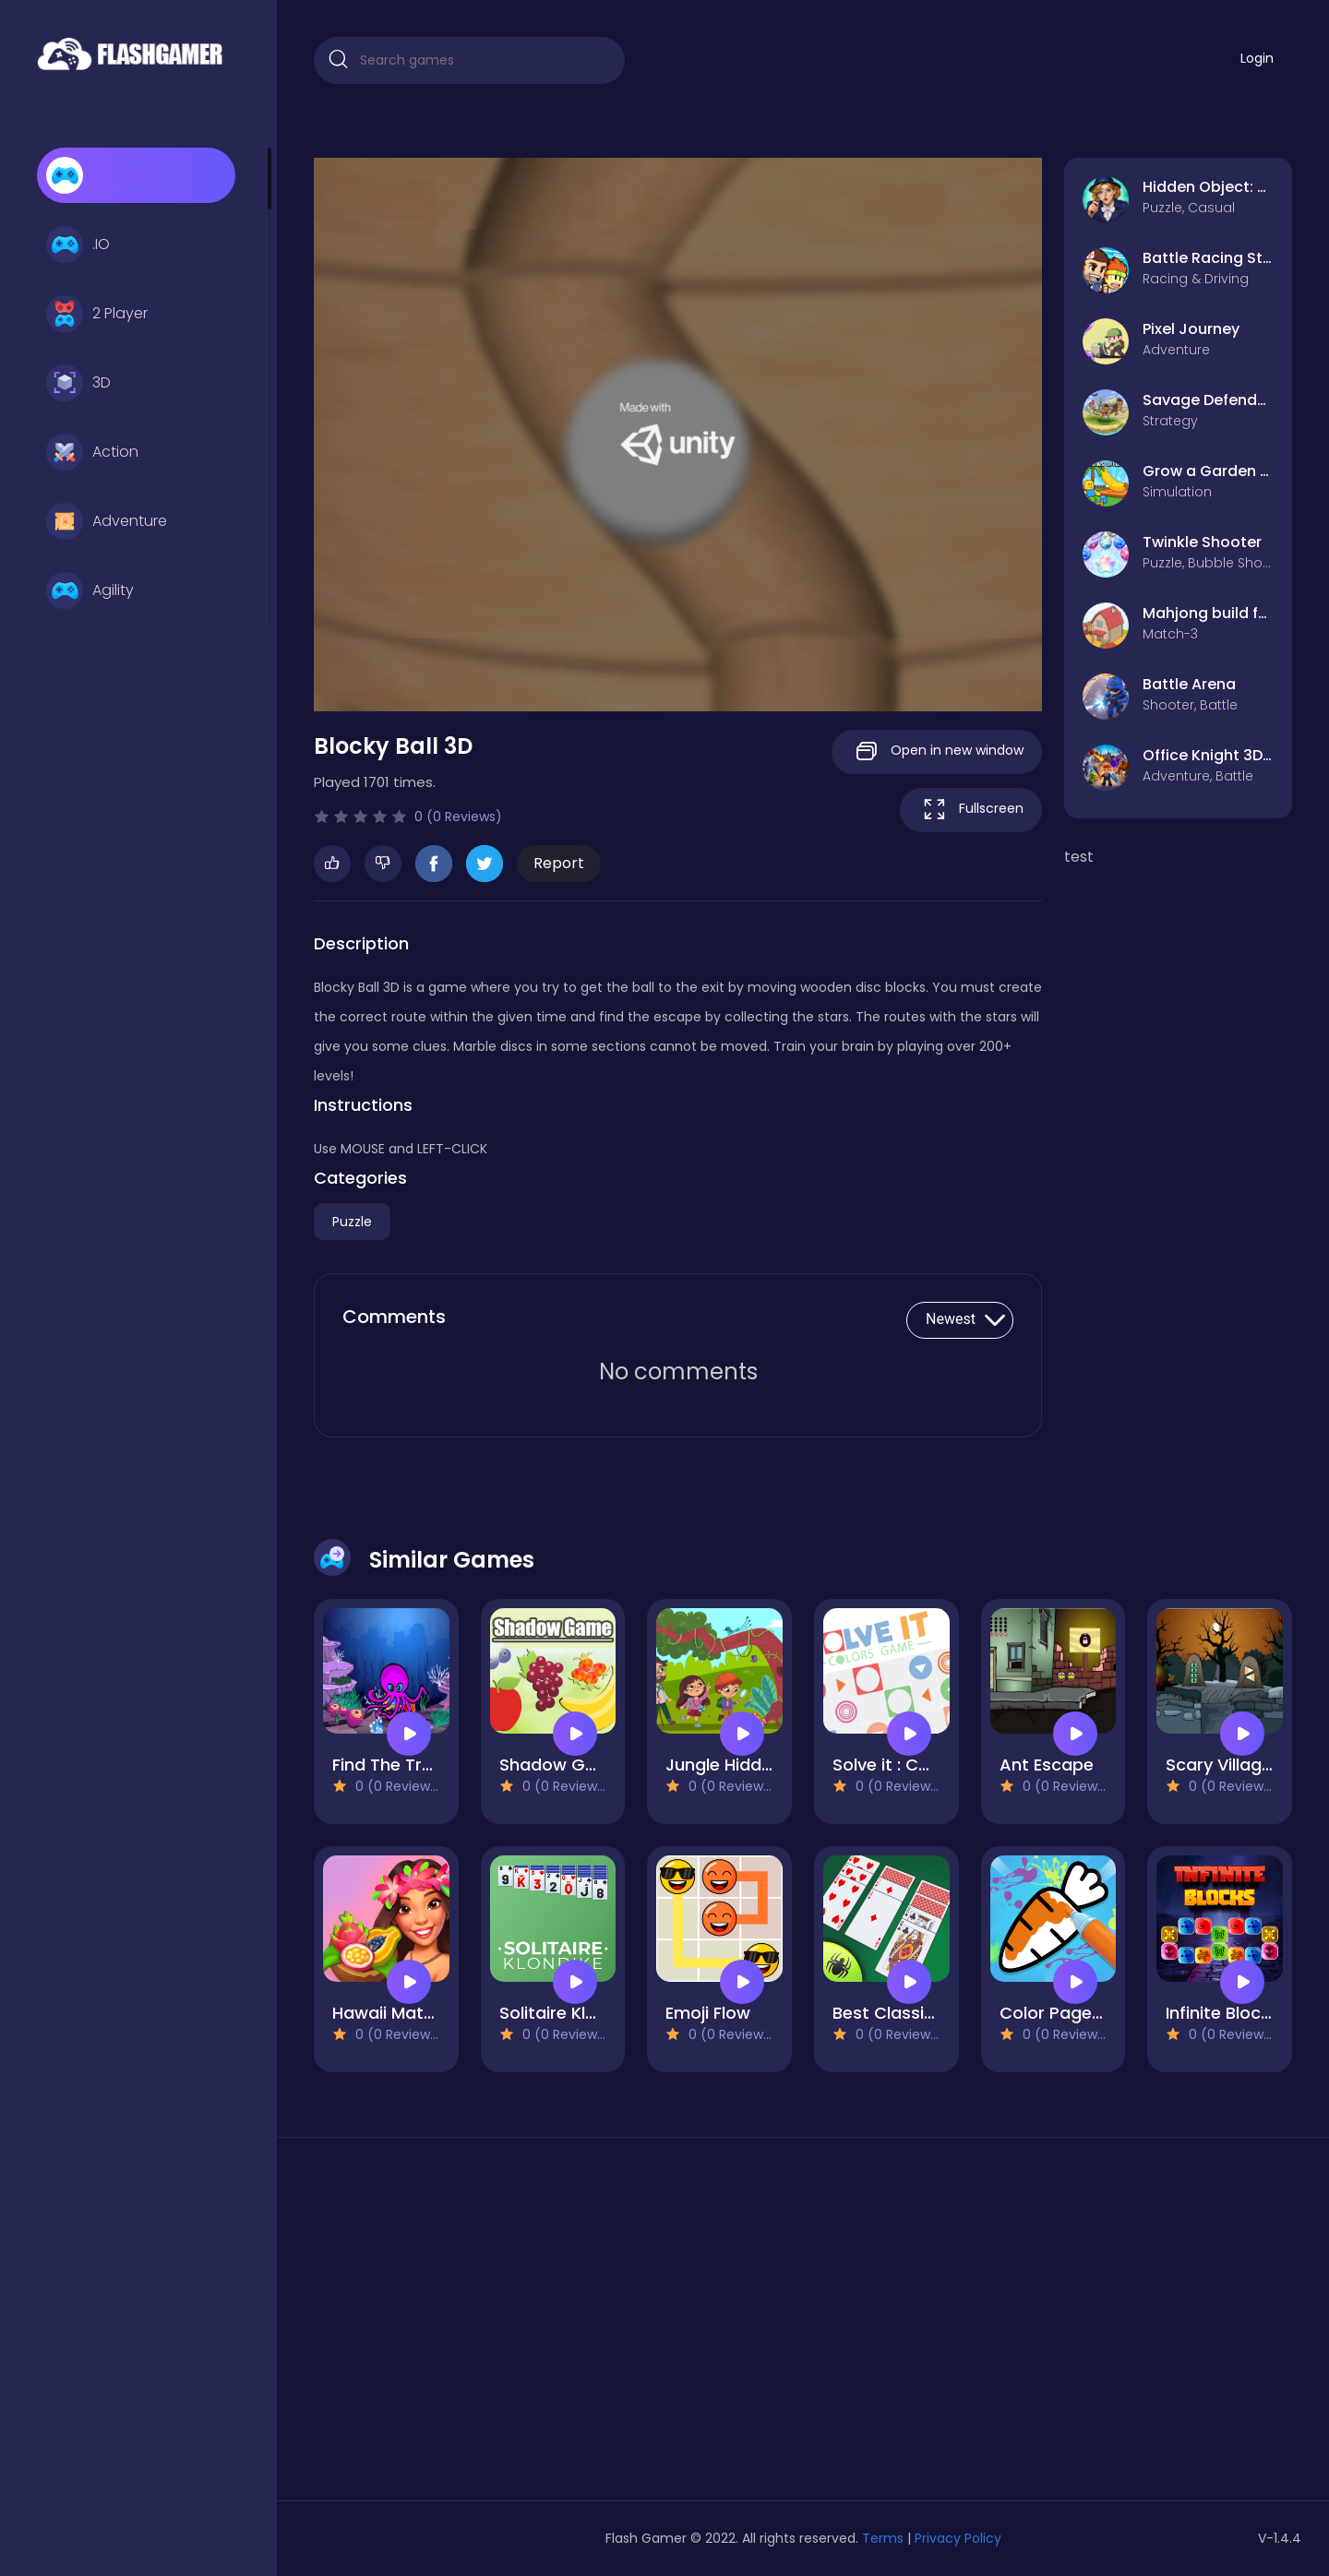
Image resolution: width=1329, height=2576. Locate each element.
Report (558, 863)
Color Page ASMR (1071, 2012)
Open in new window (937, 751)
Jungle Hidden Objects (758, 1764)
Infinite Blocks (1222, 2012)
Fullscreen (971, 809)
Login (1257, 58)
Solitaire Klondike (570, 2012)
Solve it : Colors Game (924, 1764)
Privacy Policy (958, 2538)
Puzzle (352, 1221)
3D (78, 382)
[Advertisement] (469, 2326)
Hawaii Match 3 (395, 2012)
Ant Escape (1047, 1764)
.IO (78, 244)
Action (92, 452)
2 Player (97, 313)
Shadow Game (561, 1764)
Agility (90, 590)
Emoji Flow (707, 2012)
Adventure (106, 521)
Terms (883, 2538)
